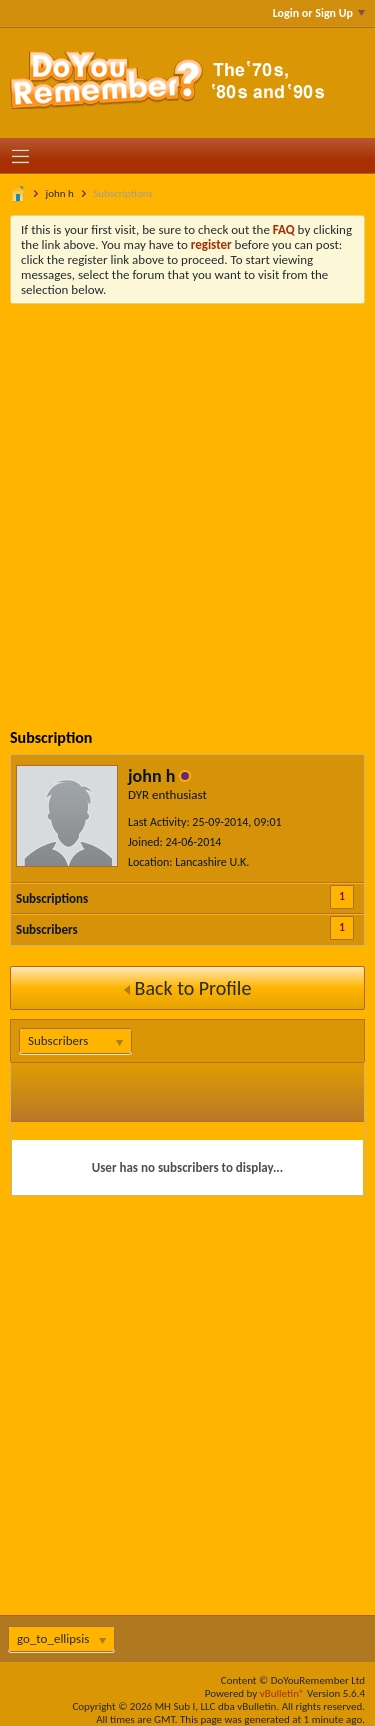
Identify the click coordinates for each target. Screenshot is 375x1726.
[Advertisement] (187, 501)
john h (60, 193)
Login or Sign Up (319, 13)
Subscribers (47, 929)
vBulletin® (282, 1693)
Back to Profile (188, 988)
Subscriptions (52, 898)
